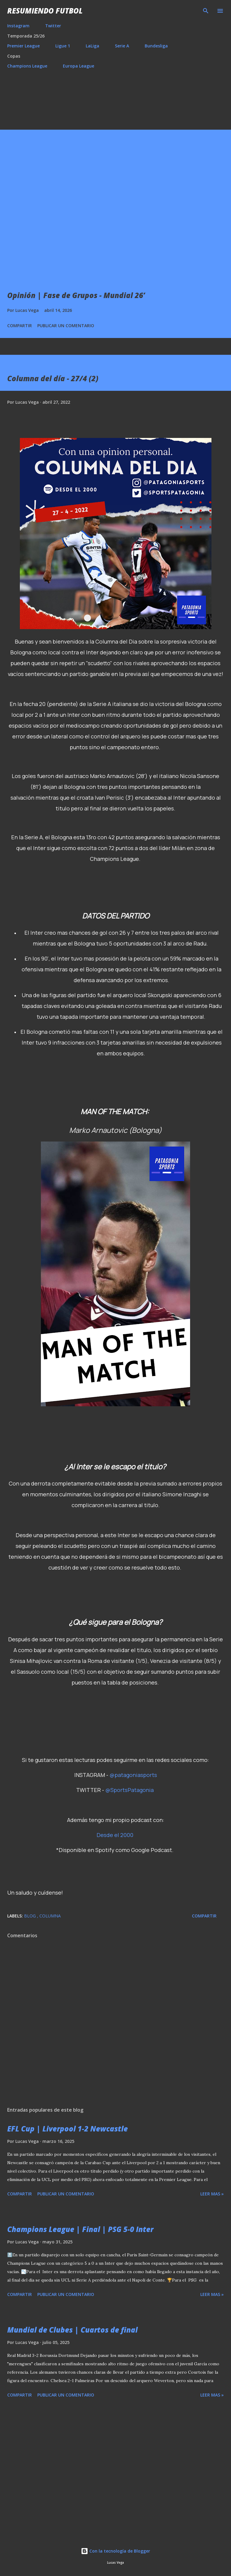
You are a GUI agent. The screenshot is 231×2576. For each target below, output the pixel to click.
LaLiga (92, 46)
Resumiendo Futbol (45, 11)
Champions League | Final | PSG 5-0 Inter (80, 2229)
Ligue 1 (62, 46)
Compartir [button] (19, 325)
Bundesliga (156, 46)
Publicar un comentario (65, 325)
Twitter (53, 26)
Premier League (23, 46)
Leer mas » (212, 2194)
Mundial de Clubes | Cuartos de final (72, 2330)
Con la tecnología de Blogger (115, 2551)
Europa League (78, 66)
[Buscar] (205, 10)
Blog (30, 1916)
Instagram (18, 26)
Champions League (27, 66)
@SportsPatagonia (129, 1789)
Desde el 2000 (115, 1834)
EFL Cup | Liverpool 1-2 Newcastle (67, 2129)
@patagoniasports (133, 1774)
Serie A (122, 46)
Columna (50, 1916)
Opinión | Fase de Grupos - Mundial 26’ (76, 295)
